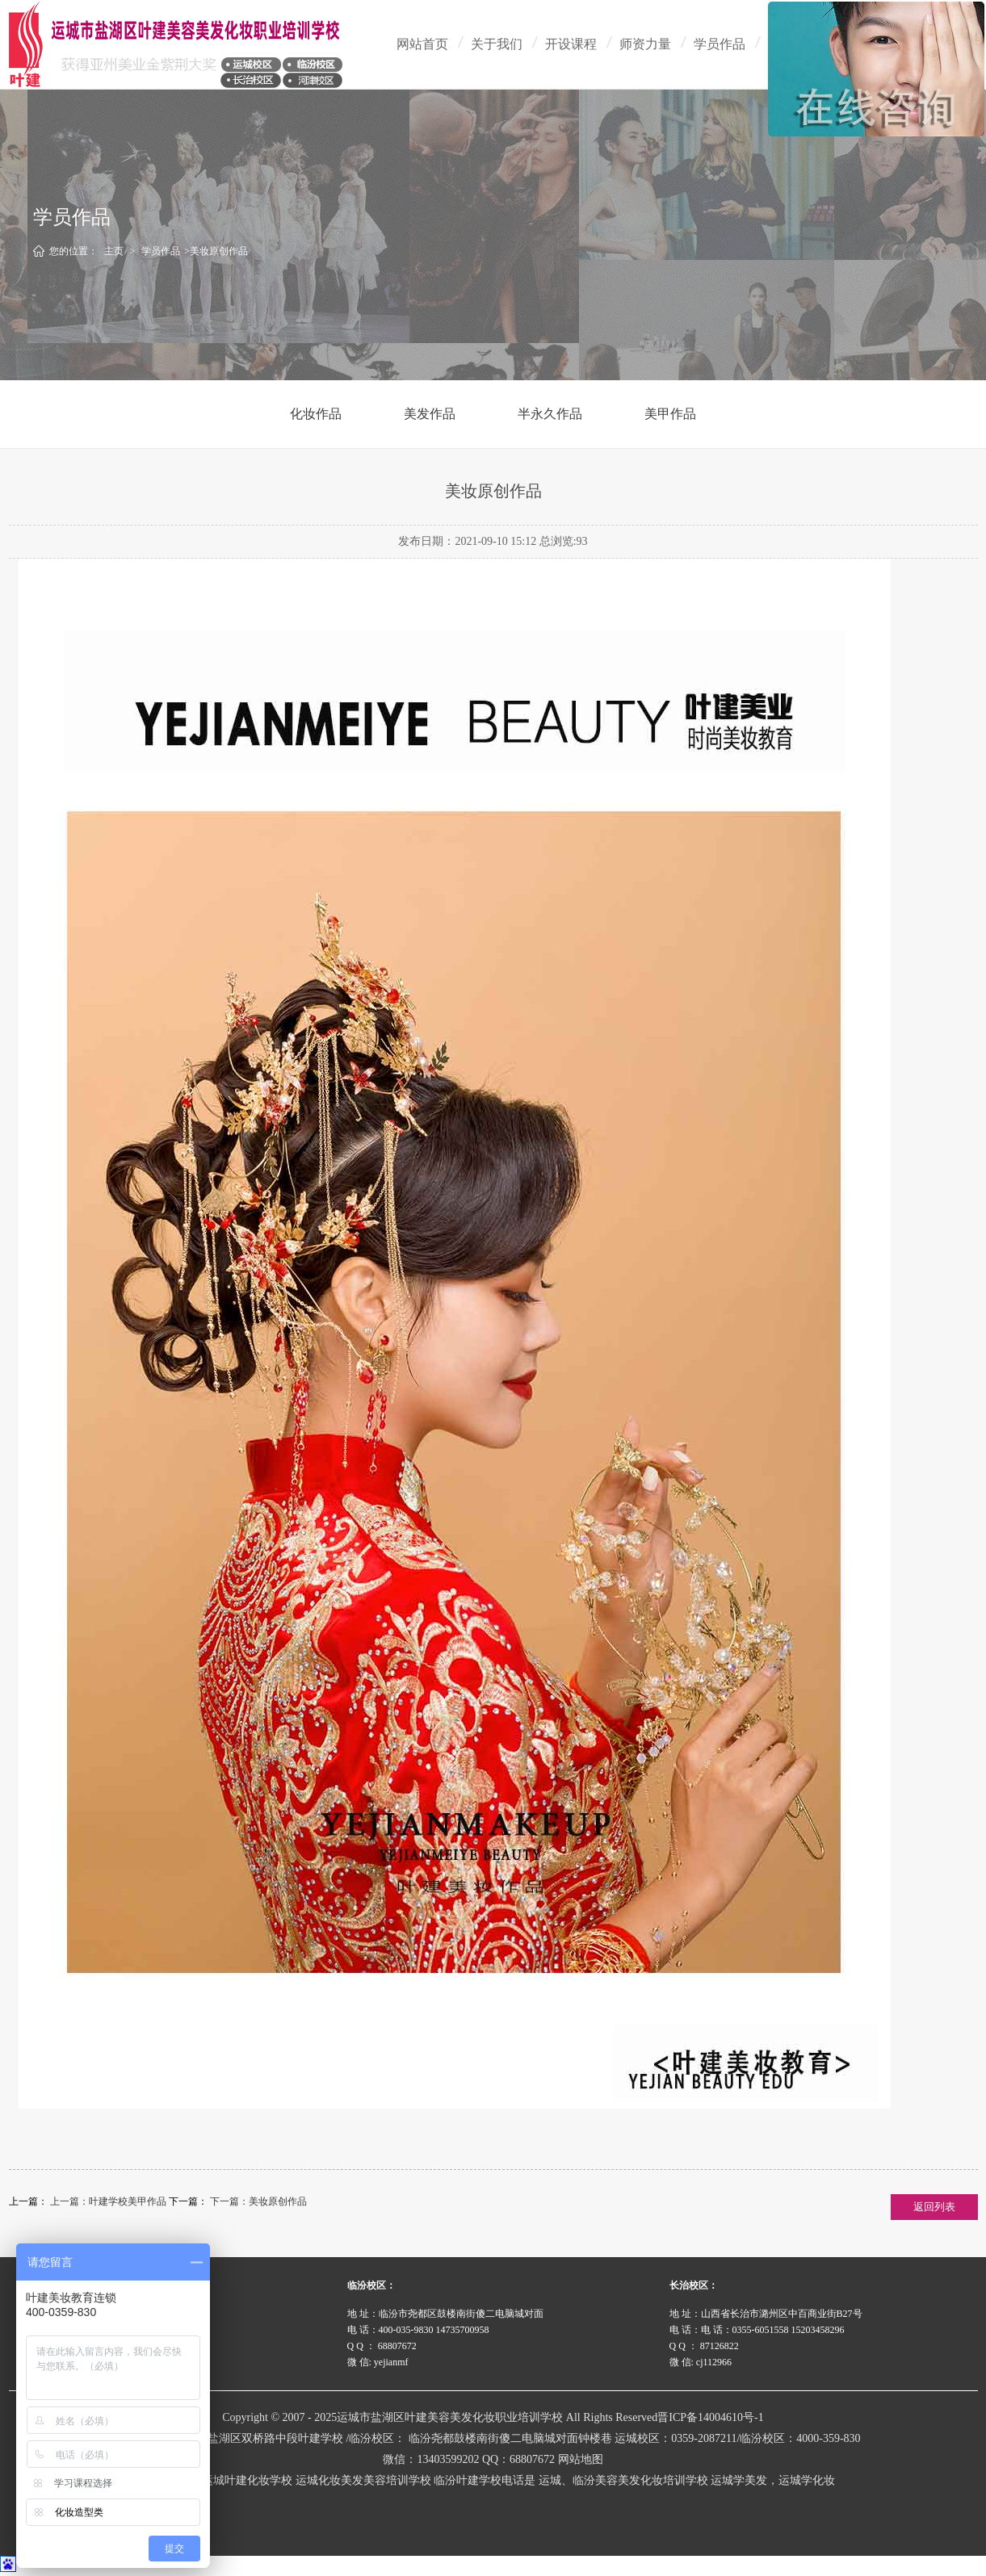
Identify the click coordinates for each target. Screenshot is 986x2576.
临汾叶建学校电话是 (484, 2480)
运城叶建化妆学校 (247, 2480)
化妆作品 (316, 414)
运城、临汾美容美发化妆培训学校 (623, 2480)
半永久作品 (550, 414)
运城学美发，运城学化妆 (773, 2480)
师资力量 (645, 44)
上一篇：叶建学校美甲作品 (109, 2201)
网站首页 (422, 44)
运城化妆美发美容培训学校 (363, 2480)
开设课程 (571, 44)
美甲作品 (670, 414)
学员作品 (719, 44)
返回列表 (934, 2207)
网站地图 (580, 2459)
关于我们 (496, 44)
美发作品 (429, 414)
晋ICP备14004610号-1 (710, 2417)
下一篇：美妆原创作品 (258, 2201)
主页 (114, 251)
